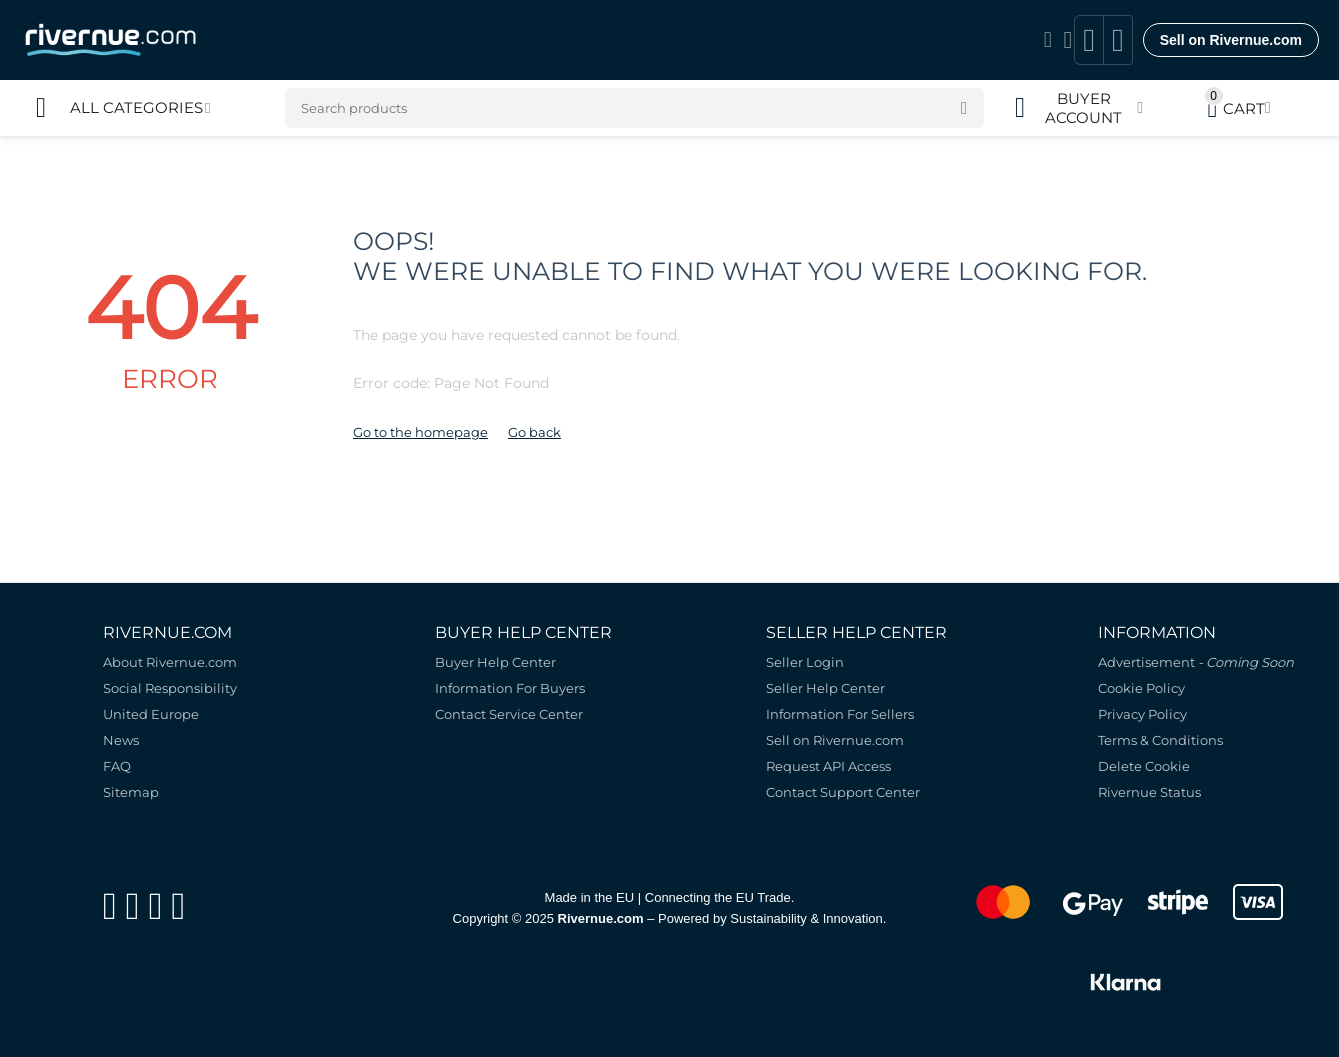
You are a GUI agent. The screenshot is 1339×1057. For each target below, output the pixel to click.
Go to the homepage (420, 432)
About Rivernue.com (170, 662)
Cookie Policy (1141, 688)
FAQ (117, 766)
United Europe (151, 714)
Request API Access (828, 766)
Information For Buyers (510, 688)
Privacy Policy (1142, 714)
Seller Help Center (825, 688)
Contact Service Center (509, 714)
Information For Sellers (840, 714)
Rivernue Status (1149, 792)
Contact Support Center (843, 792)
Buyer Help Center (495, 662)
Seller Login (805, 662)
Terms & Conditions (1160, 740)
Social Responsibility (170, 688)
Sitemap (131, 792)
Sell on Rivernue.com (1231, 40)
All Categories (136, 108)
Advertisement (1196, 662)
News (121, 740)
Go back (534, 432)
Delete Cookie (1144, 766)
